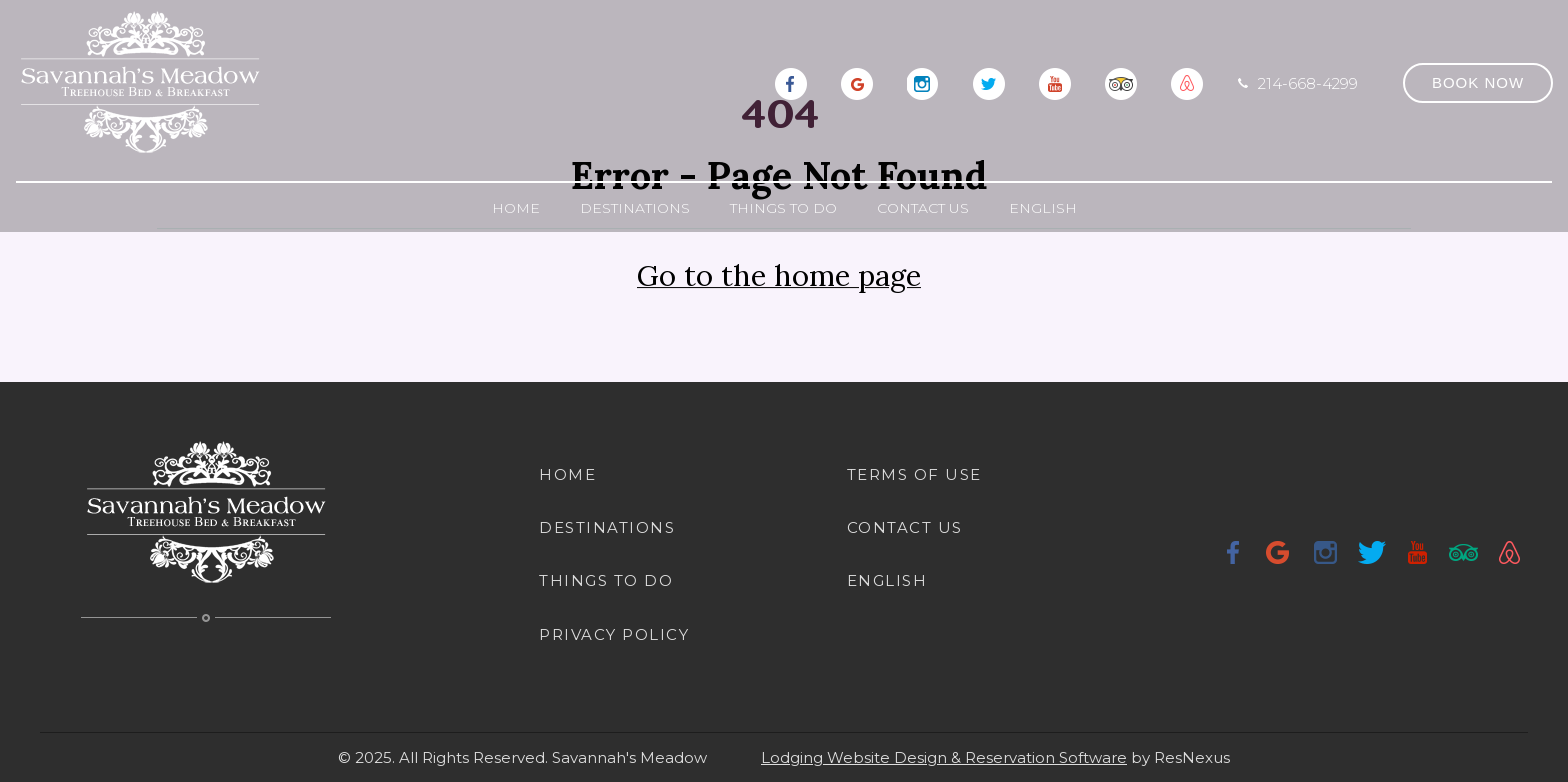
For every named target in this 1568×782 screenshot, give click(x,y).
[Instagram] (923, 82)
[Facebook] (791, 82)
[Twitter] (989, 82)
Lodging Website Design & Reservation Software (944, 757)
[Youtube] (1055, 82)
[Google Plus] (857, 82)
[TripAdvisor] (1121, 82)
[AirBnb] (1187, 82)
